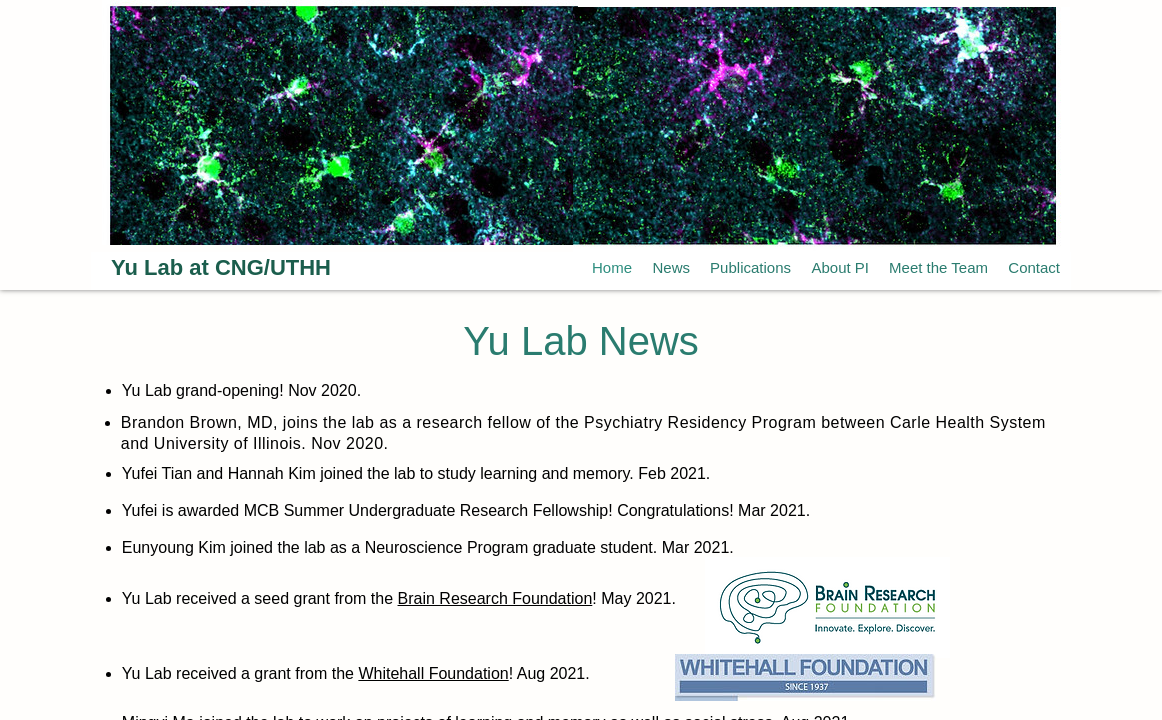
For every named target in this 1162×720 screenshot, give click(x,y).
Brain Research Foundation (495, 598)
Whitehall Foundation (433, 673)
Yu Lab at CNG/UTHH (221, 267)
